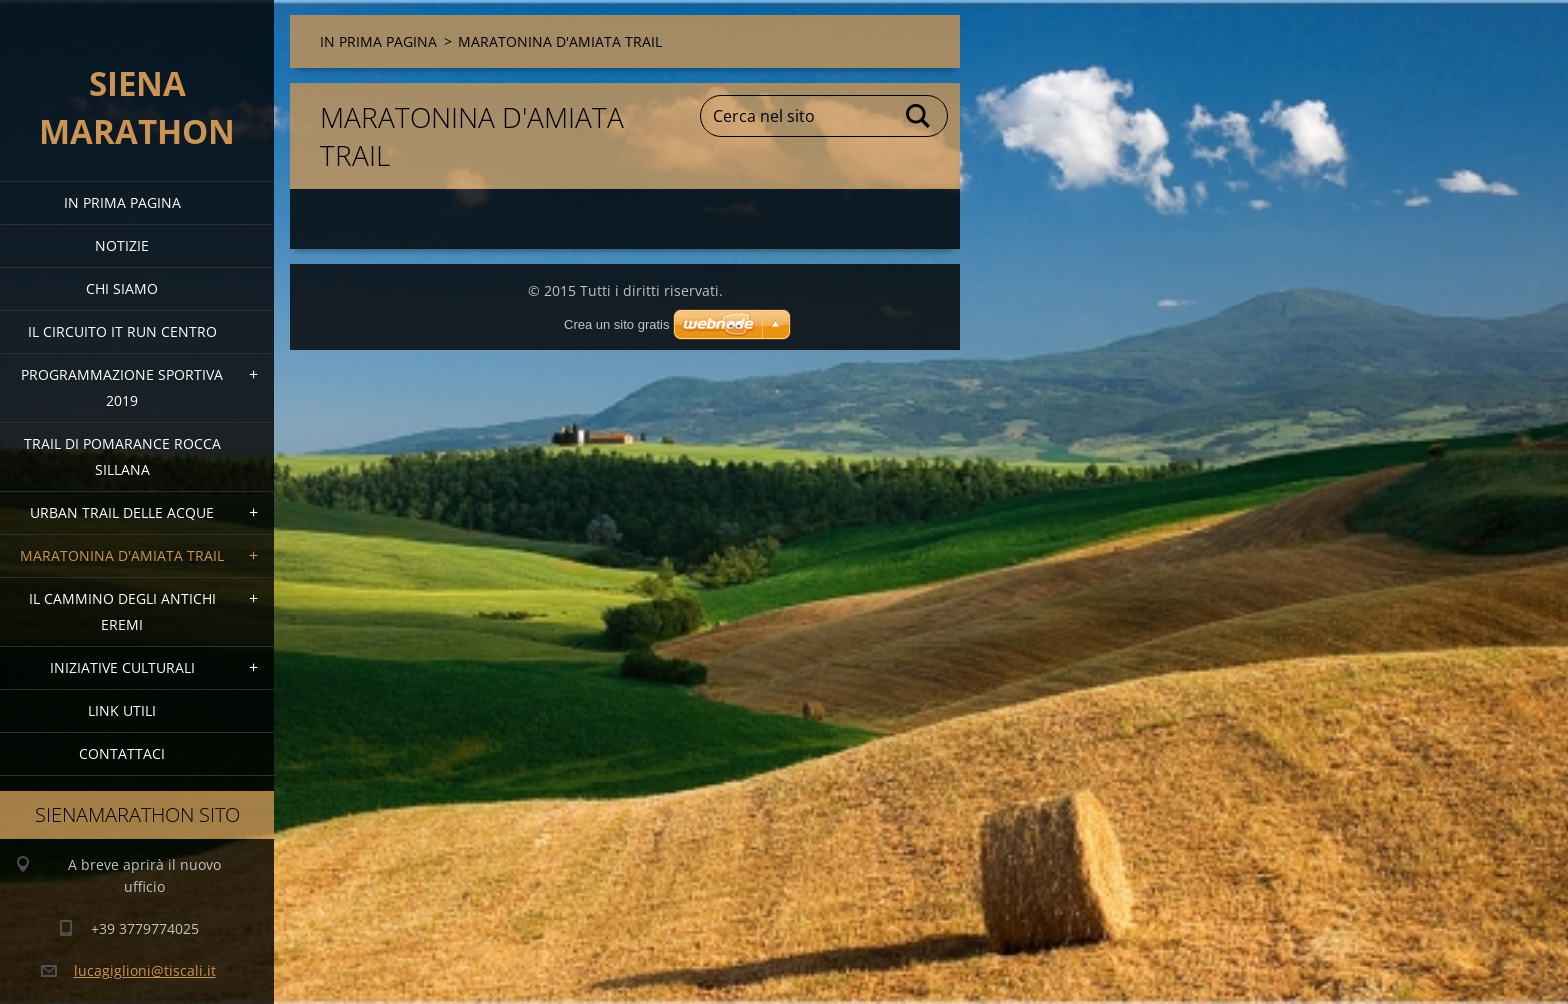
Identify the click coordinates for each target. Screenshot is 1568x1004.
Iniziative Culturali (122, 667)
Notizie (122, 245)
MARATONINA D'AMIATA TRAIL (122, 555)
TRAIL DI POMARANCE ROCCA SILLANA (122, 456)
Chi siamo (122, 288)
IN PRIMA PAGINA (122, 202)
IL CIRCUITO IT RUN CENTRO (122, 331)
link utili (122, 710)
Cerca (919, 116)
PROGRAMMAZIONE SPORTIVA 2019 (122, 387)
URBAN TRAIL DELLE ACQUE (122, 512)
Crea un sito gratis (617, 324)
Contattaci (122, 753)
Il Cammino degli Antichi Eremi (122, 611)
